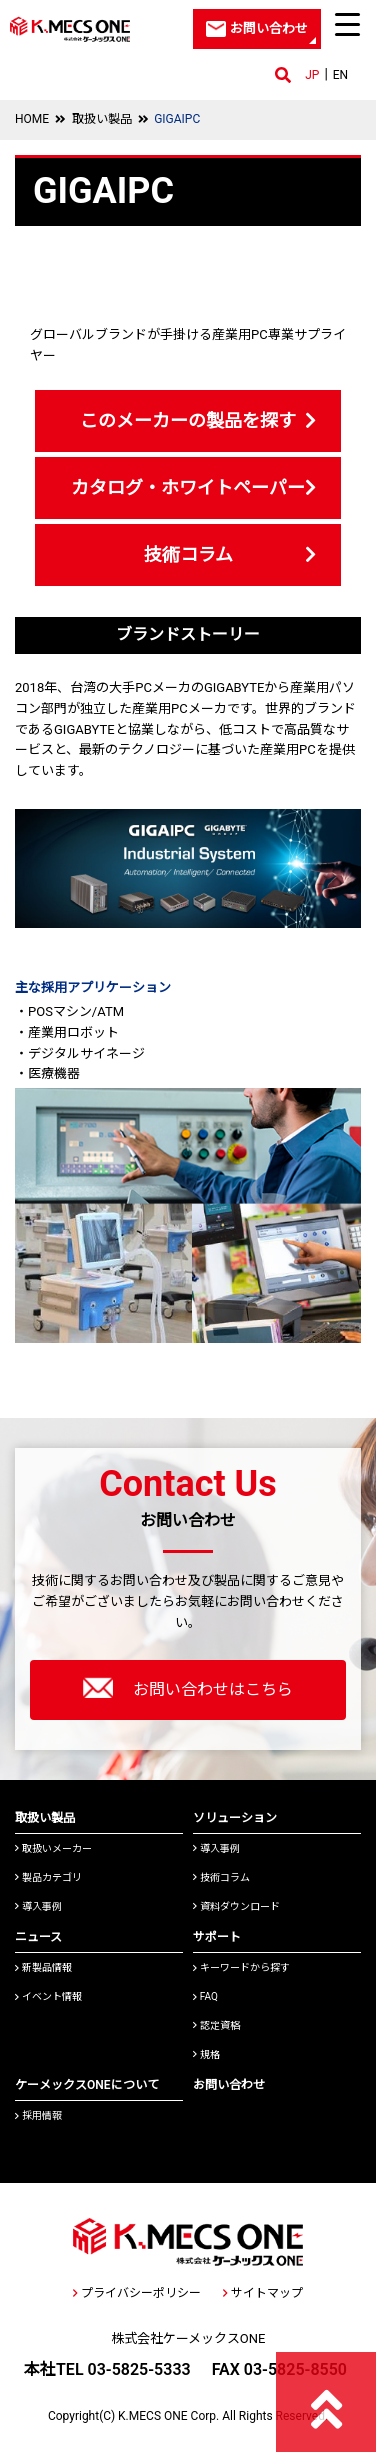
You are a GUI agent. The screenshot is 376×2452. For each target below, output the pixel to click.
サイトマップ (263, 2293)
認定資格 (216, 2025)
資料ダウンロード (236, 1906)
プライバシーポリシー (137, 2293)
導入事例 (38, 1906)
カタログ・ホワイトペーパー (188, 487)
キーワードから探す (241, 1967)
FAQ (205, 1996)
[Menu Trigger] (348, 24)
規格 (206, 2054)
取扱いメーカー (53, 1848)
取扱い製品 (102, 119)
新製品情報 (43, 1967)
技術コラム (188, 554)
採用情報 (38, 2115)
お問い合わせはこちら (188, 1688)
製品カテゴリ (48, 1877)
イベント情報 (48, 1996)
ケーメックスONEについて (87, 2085)
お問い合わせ (229, 2085)
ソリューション (235, 1818)
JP (312, 75)
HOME (32, 119)
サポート (217, 1937)
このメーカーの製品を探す (188, 420)
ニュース (38, 1937)
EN (340, 75)
